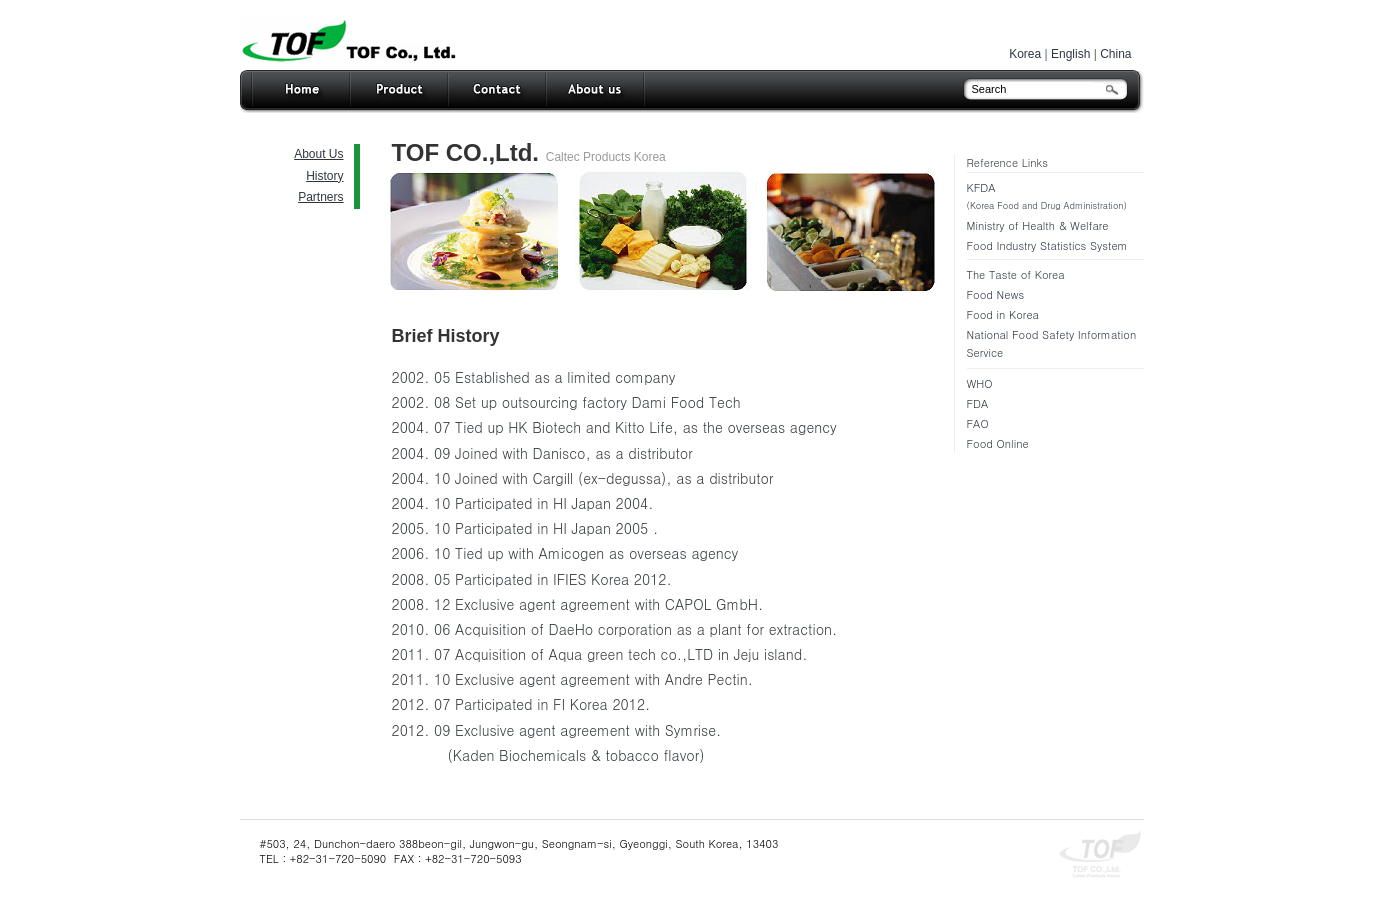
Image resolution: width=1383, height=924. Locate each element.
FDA (978, 403)
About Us (318, 154)
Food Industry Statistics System (1047, 245)
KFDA (1055, 197)
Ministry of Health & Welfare (1038, 225)
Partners (320, 197)
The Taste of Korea (1016, 274)
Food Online (998, 443)
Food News (996, 294)
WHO (980, 383)
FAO (978, 423)
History (324, 176)
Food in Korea (1003, 314)
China (1115, 54)
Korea (1025, 54)
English (1070, 54)
